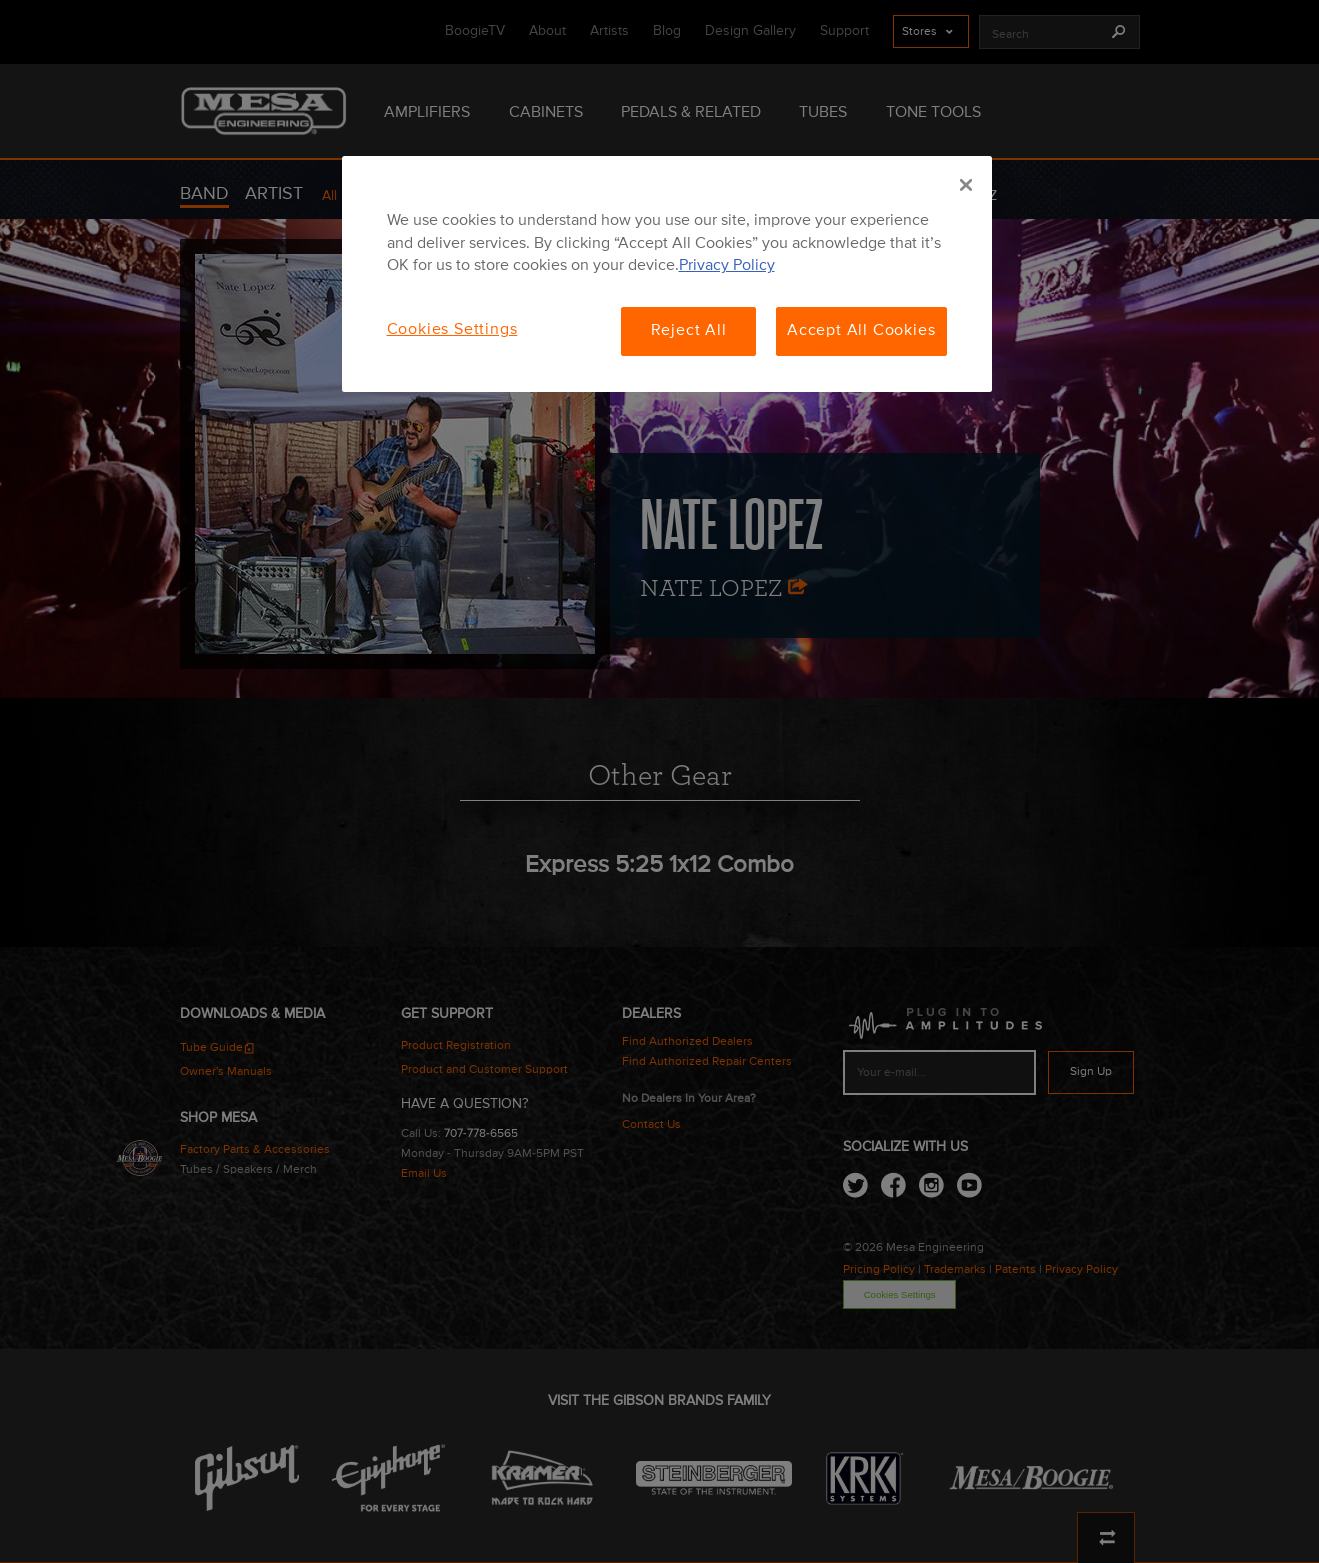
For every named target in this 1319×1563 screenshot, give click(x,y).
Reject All (689, 331)
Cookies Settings (452, 330)
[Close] (966, 185)
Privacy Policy (727, 266)
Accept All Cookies (861, 331)
